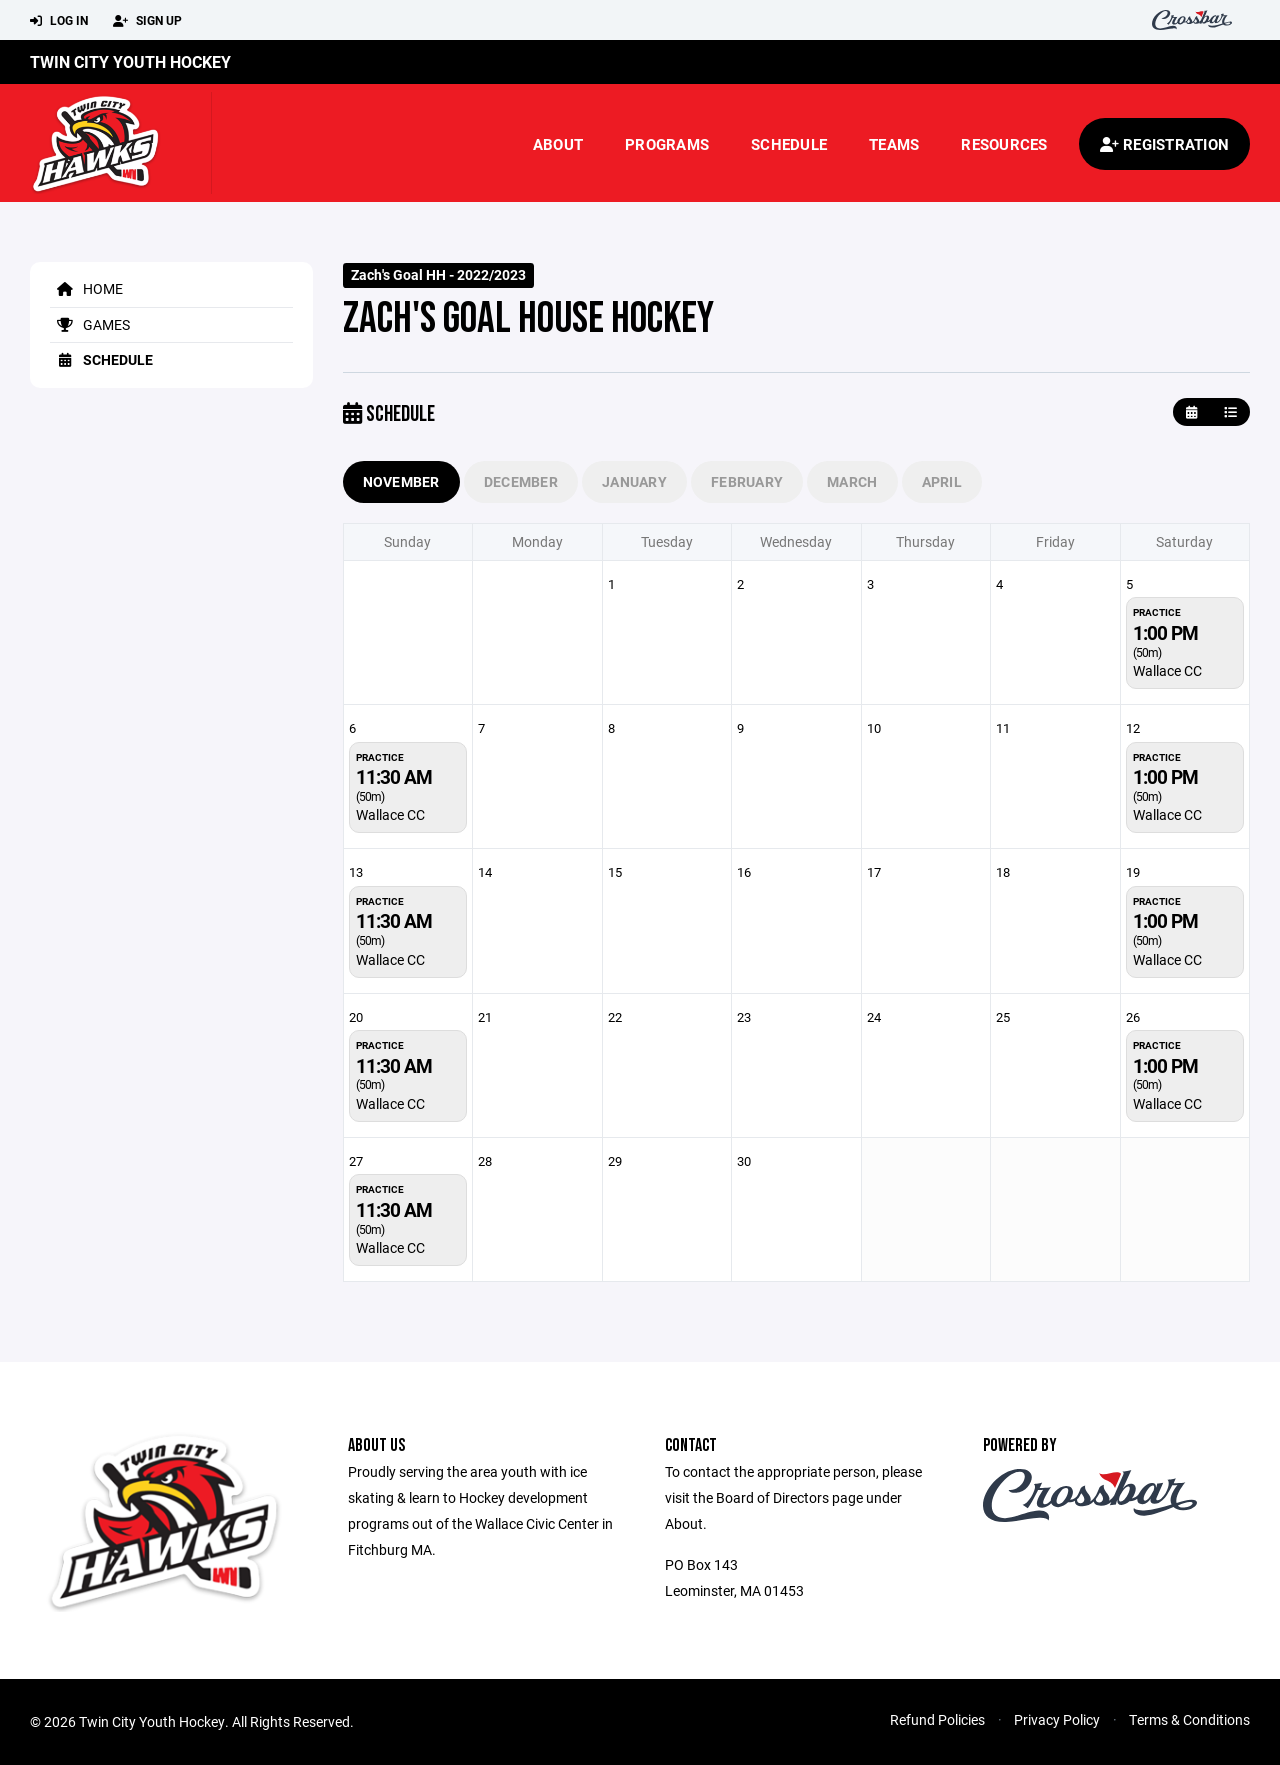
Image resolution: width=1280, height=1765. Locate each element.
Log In (59, 21)
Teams (894, 144)
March (852, 481)
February (747, 481)
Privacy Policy (1057, 1719)
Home (86, 288)
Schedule (789, 144)
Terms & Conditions (1189, 1719)
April (942, 481)
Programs (667, 144)
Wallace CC (1167, 670)
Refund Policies (937, 1719)
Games (90, 324)
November (401, 481)
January (634, 481)
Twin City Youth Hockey (130, 61)
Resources (1004, 144)
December (521, 481)
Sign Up (147, 21)
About (558, 144)
